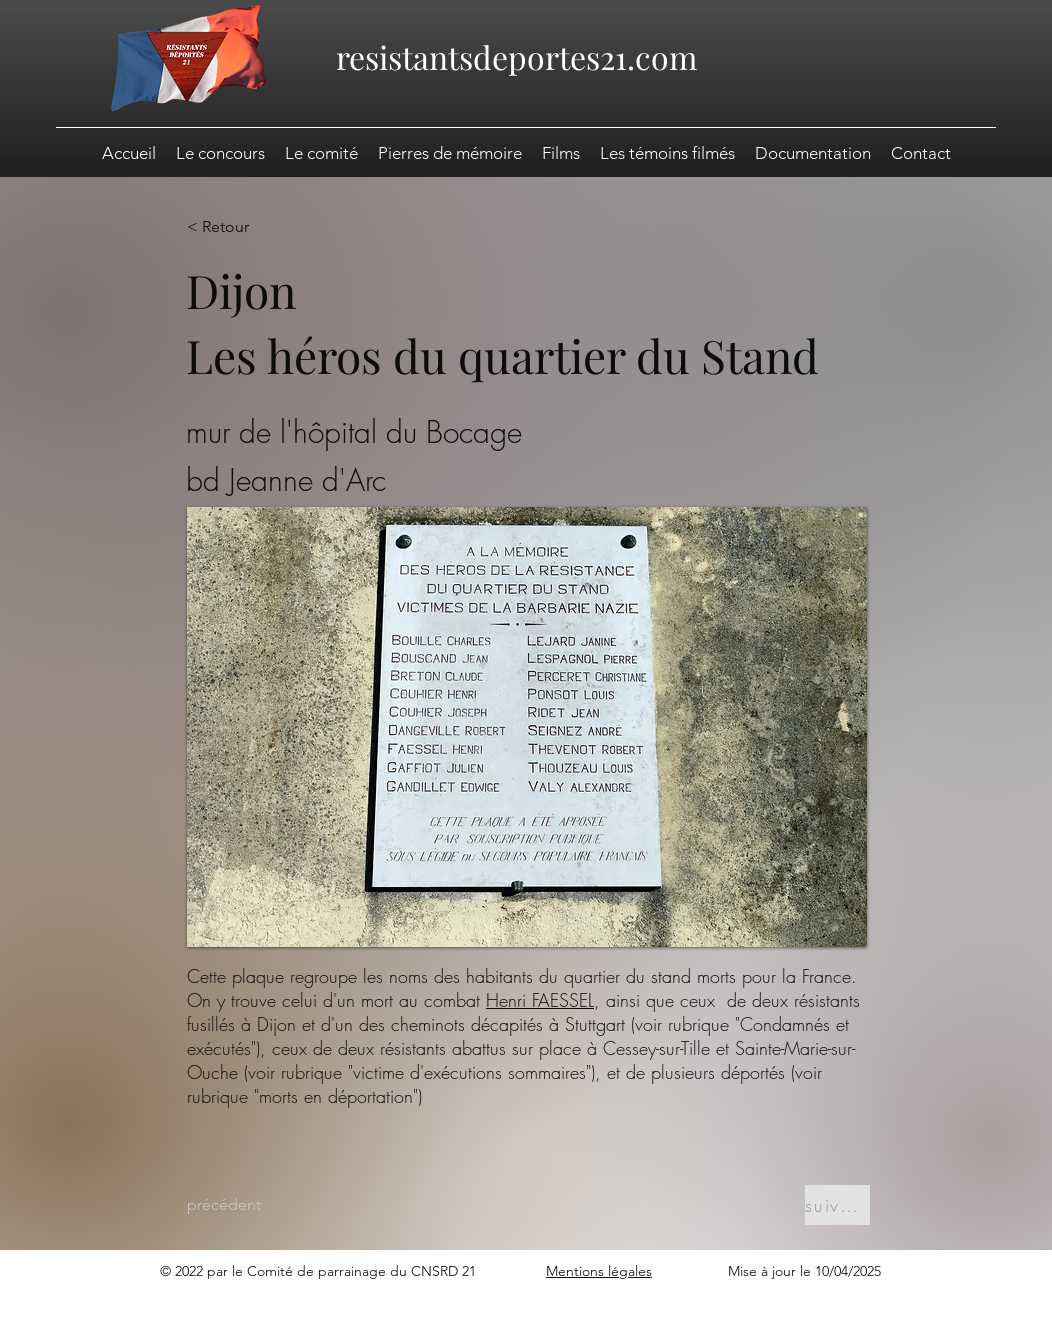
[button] (813, 153)
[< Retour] (252, 227)
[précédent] (252, 1205)
